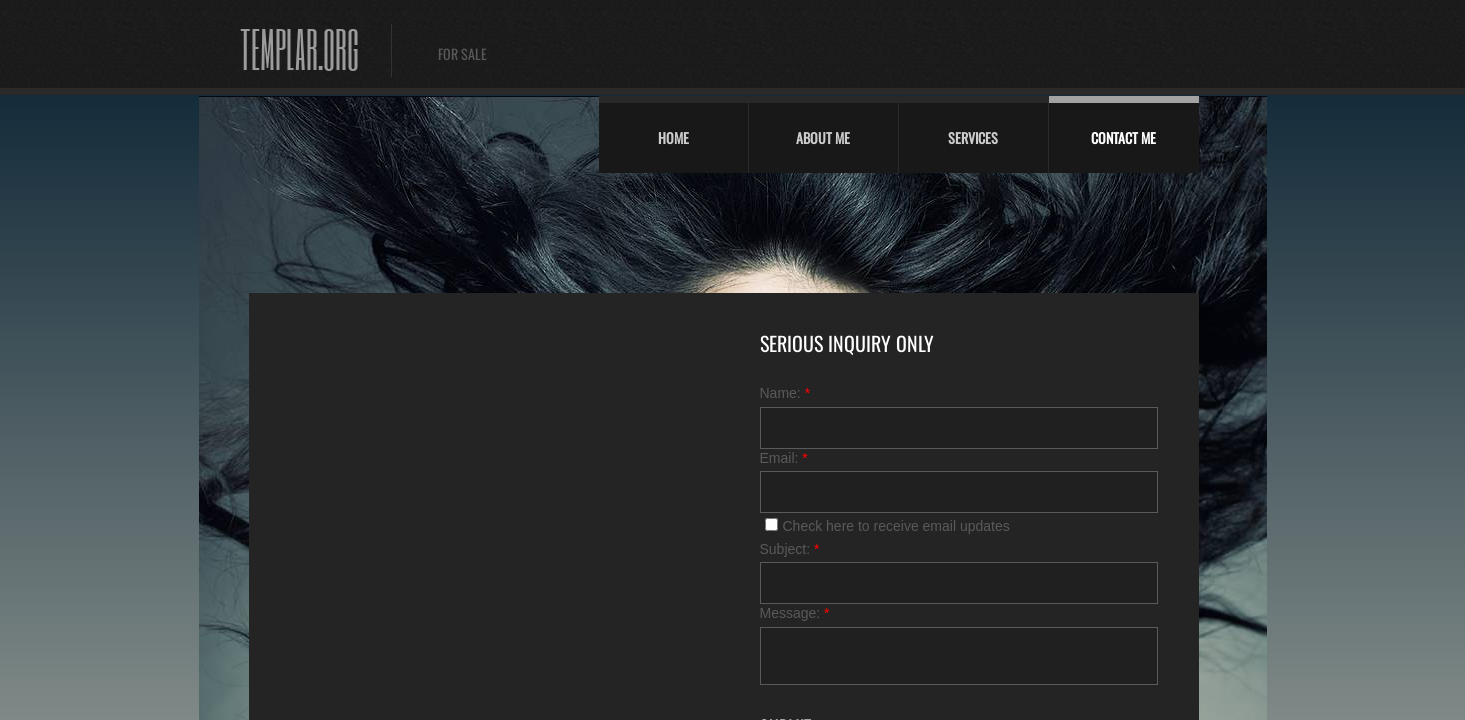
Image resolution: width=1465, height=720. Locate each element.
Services (973, 137)
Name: (785, 393)
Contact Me (1123, 137)
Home (673, 137)
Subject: (790, 549)
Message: (795, 613)
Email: (784, 458)
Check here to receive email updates (887, 526)
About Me (823, 137)
